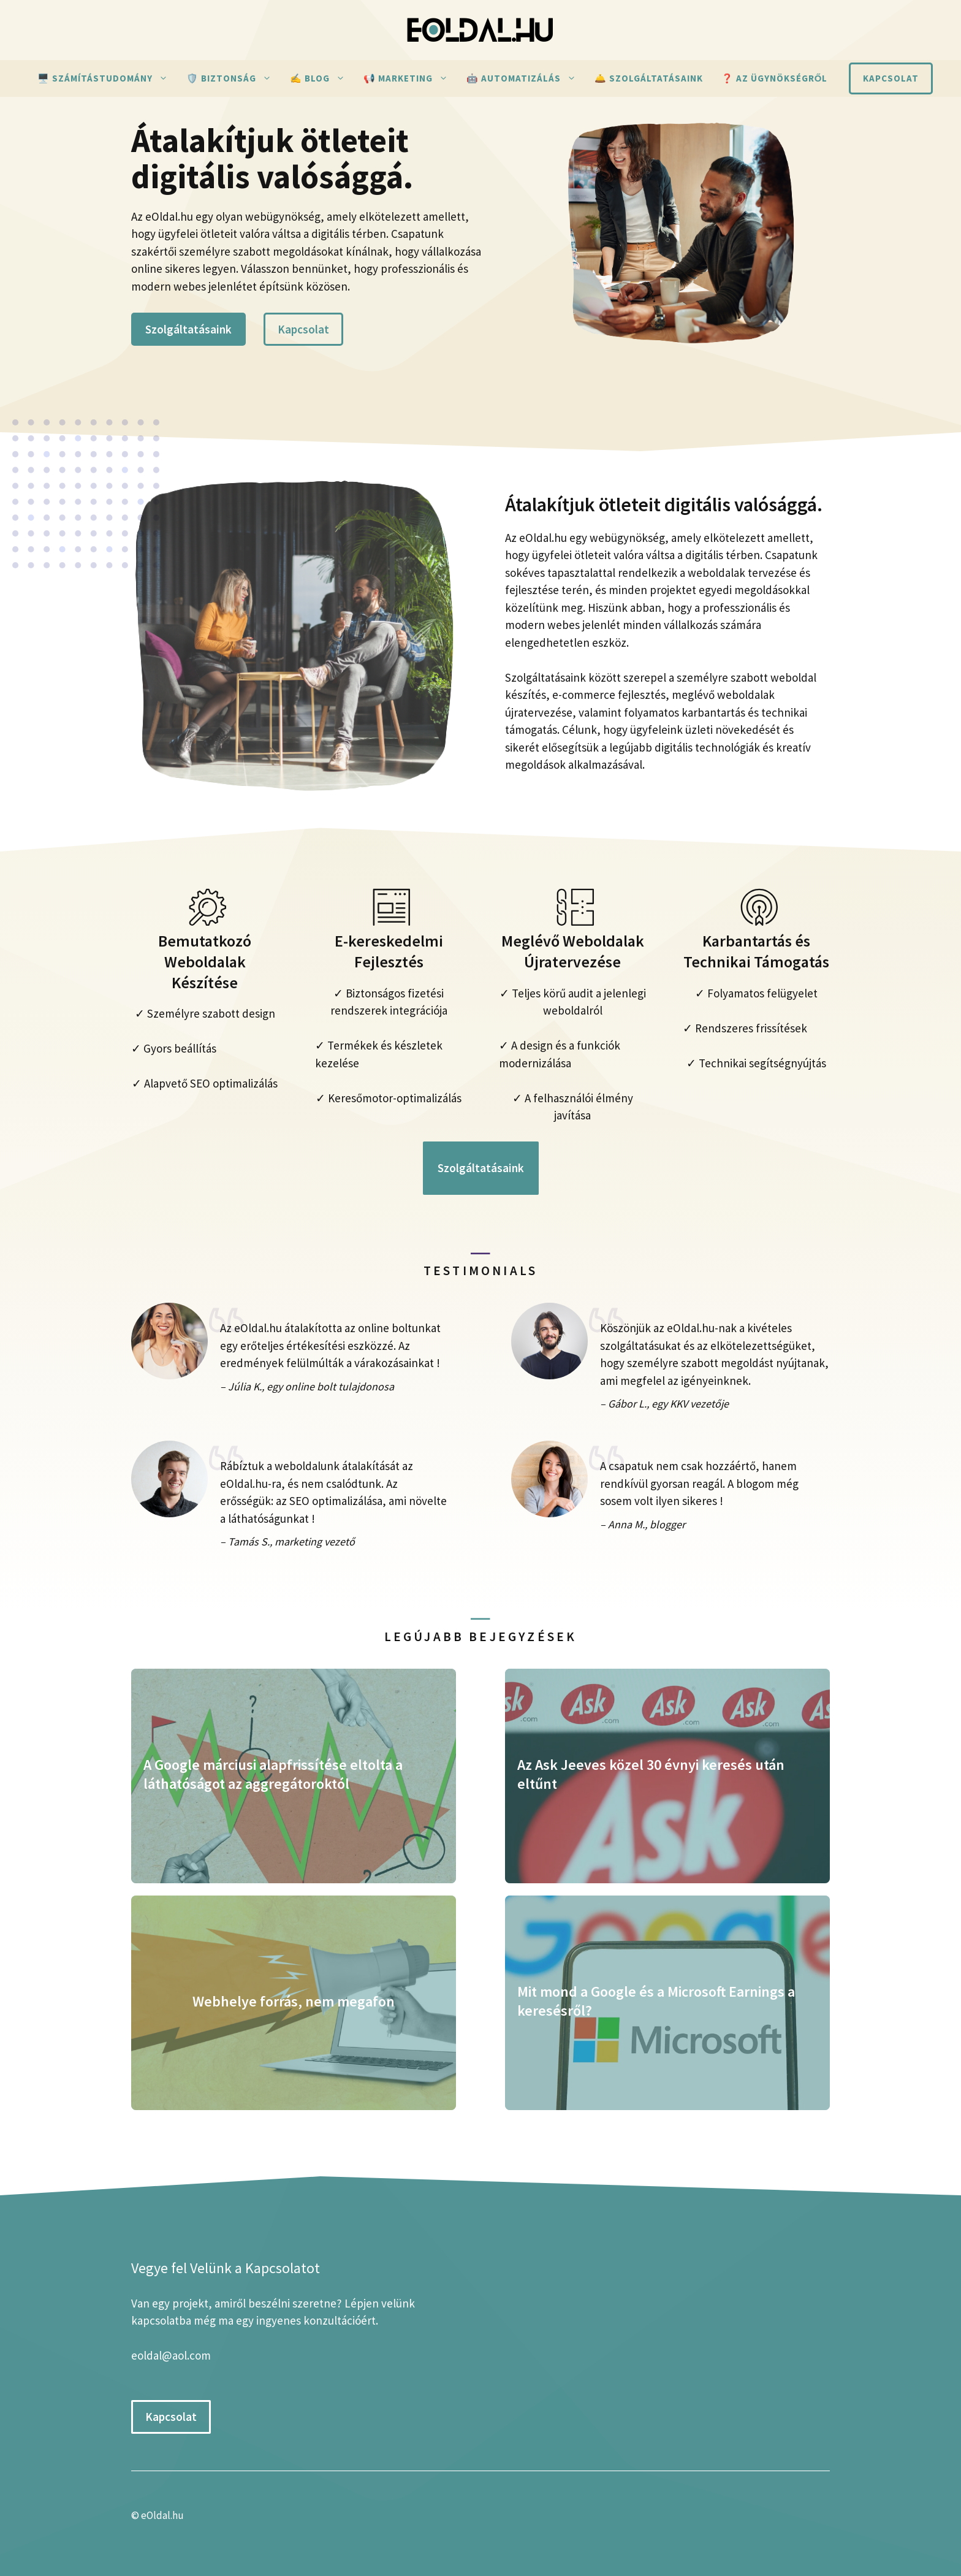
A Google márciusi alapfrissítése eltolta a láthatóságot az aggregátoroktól (273, 1774)
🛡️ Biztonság (233, 78)
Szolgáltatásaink (188, 329)
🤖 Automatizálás (525, 78)
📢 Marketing (410, 78)
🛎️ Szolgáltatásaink (648, 78)
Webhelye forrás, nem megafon (293, 2001)
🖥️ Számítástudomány (107, 78)
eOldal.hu (162, 2515)
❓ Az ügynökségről (774, 78)
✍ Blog (322, 78)
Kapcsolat (891, 78)
